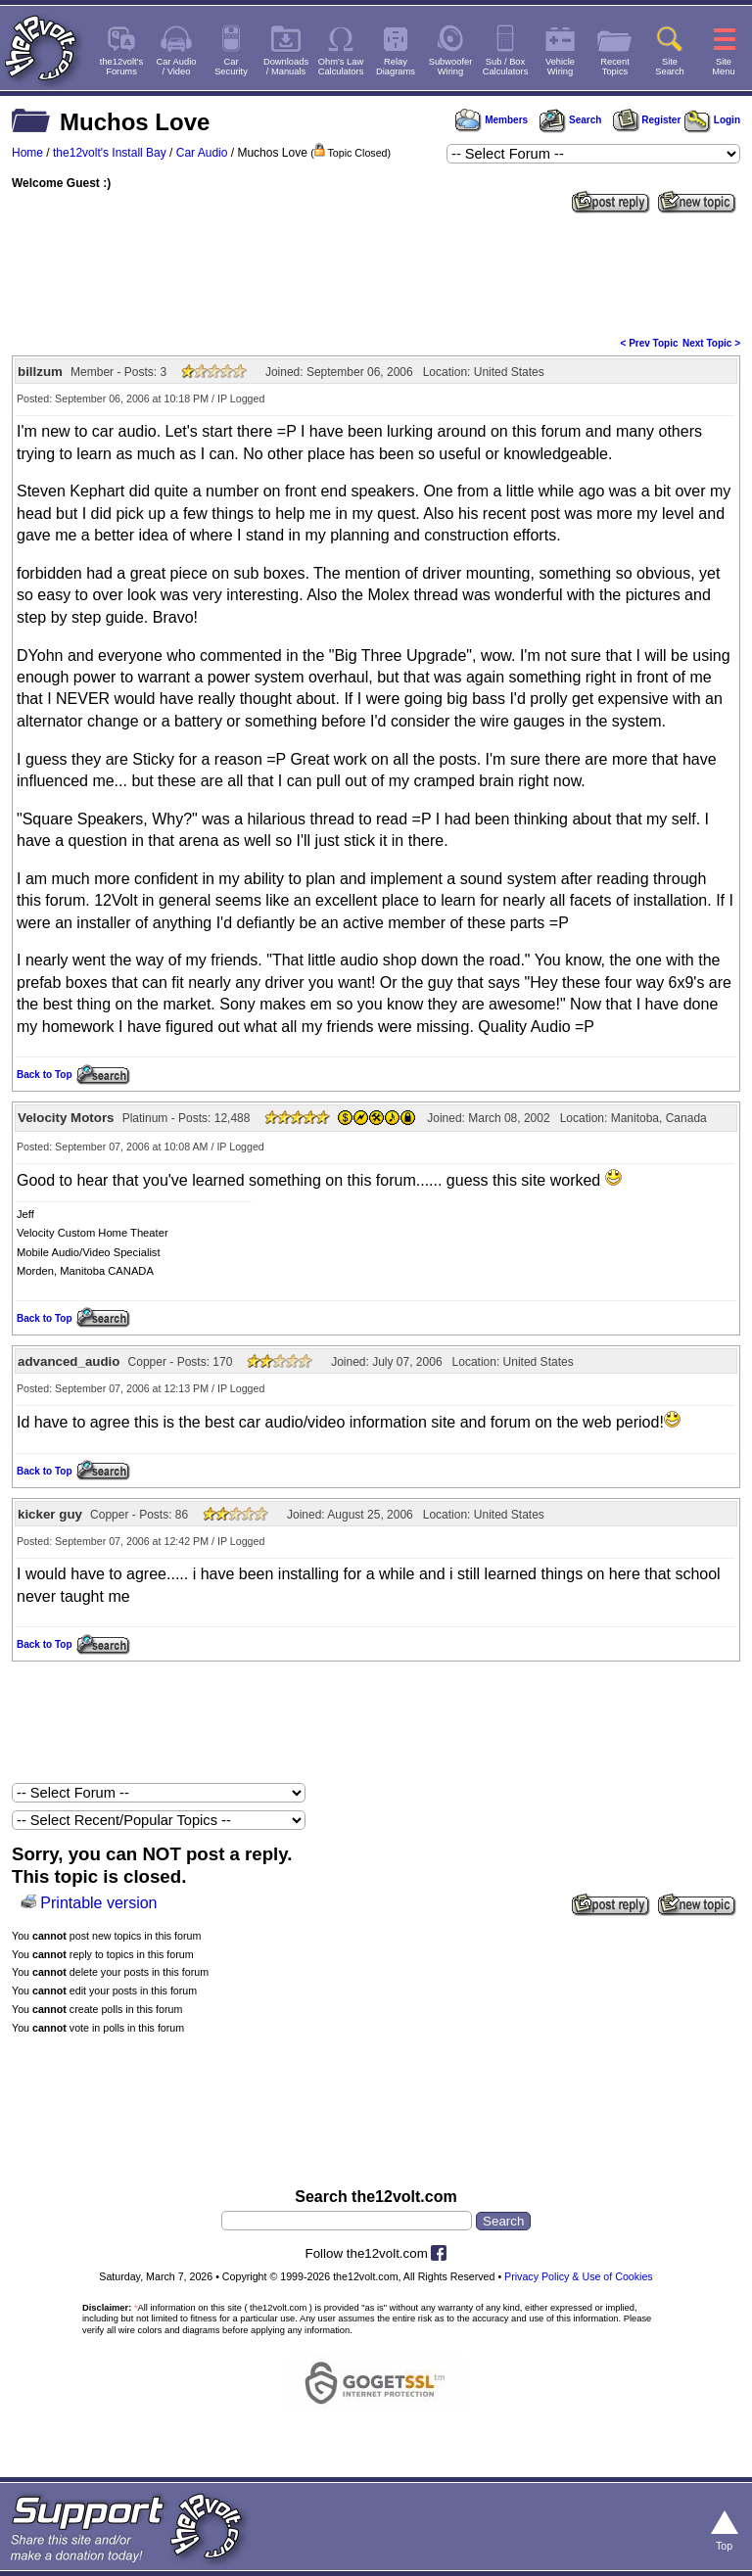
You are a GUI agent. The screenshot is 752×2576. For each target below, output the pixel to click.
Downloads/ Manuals (285, 66)
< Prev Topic (650, 343)
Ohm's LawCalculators (341, 66)
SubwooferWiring (451, 66)
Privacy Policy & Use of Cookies (578, 2276)
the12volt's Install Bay (109, 153)
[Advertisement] (376, 273)
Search (570, 120)
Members (491, 120)
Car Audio (202, 153)
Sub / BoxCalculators (506, 66)
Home (27, 153)
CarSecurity (231, 66)
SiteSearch (669, 66)
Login (712, 120)
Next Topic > (711, 343)
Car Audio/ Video (177, 66)
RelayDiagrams (395, 66)
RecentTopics (615, 66)
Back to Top (44, 1074)
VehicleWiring (560, 66)
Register (647, 120)
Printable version (98, 1903)
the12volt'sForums (121, 66)
